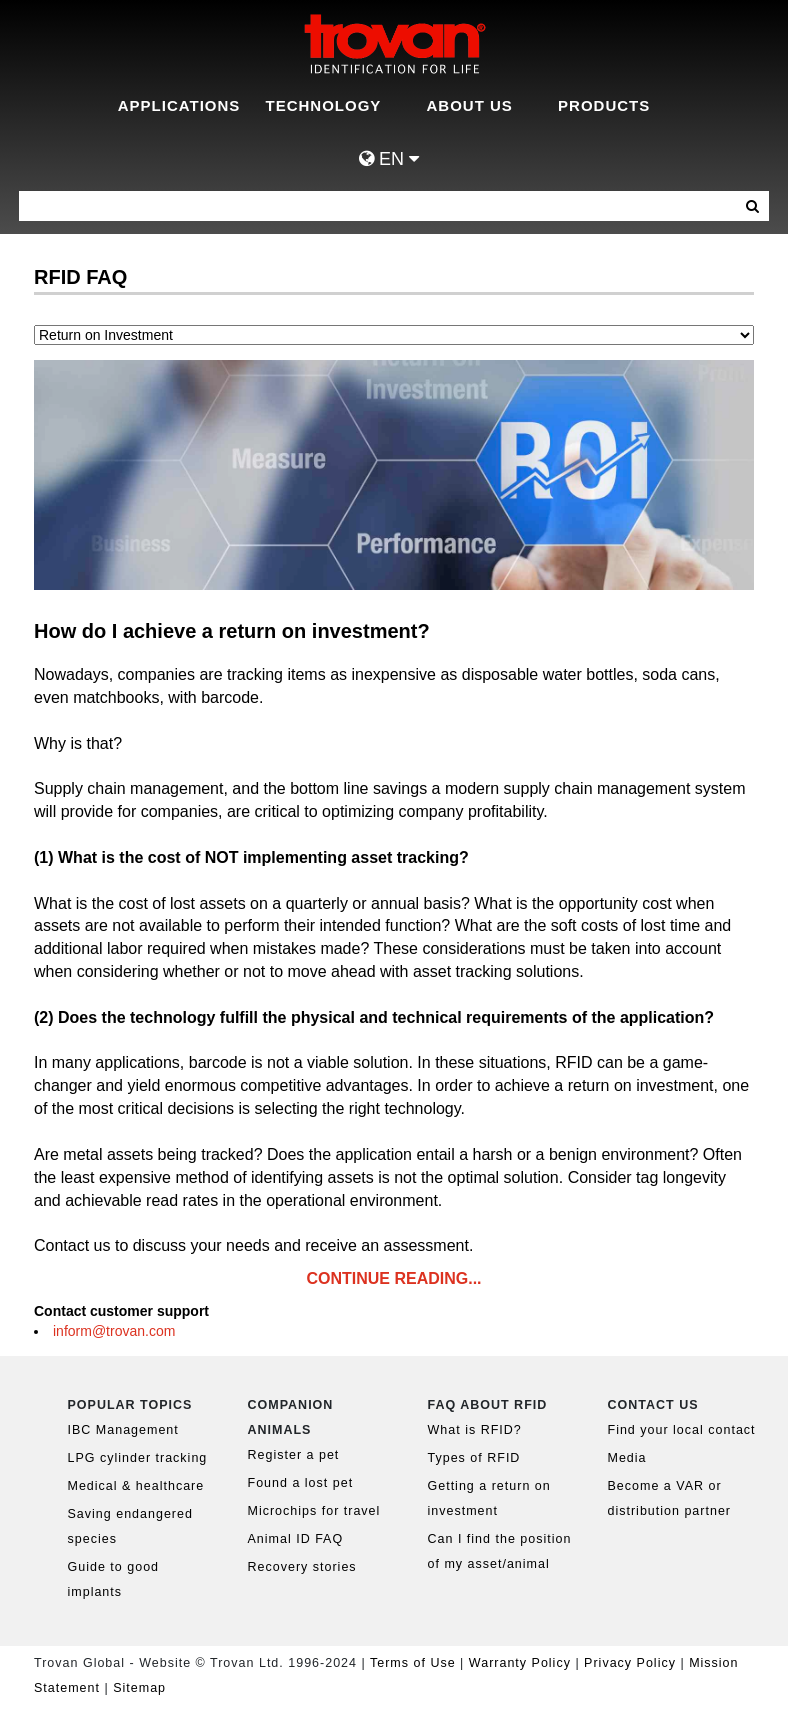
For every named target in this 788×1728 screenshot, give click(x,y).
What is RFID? (475, 1430)
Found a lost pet (301, 1483)
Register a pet (294, 1455)
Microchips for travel (314, 1511)
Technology (324, 105)
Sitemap (139, 1688)
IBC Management (123, 1430)
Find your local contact (682, 1430)
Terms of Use (413, 1663)
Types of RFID (474, 1458)
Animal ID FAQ (296, 1539)
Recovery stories (302, 1567)
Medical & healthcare (136, 1486)
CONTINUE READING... (393, 1278)
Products (604, 105)
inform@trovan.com (114, 1331)
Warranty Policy (520, 1663)
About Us (470, 105)
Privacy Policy (632, 1663)
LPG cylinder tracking (138, 1458)
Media (627, 1458)
